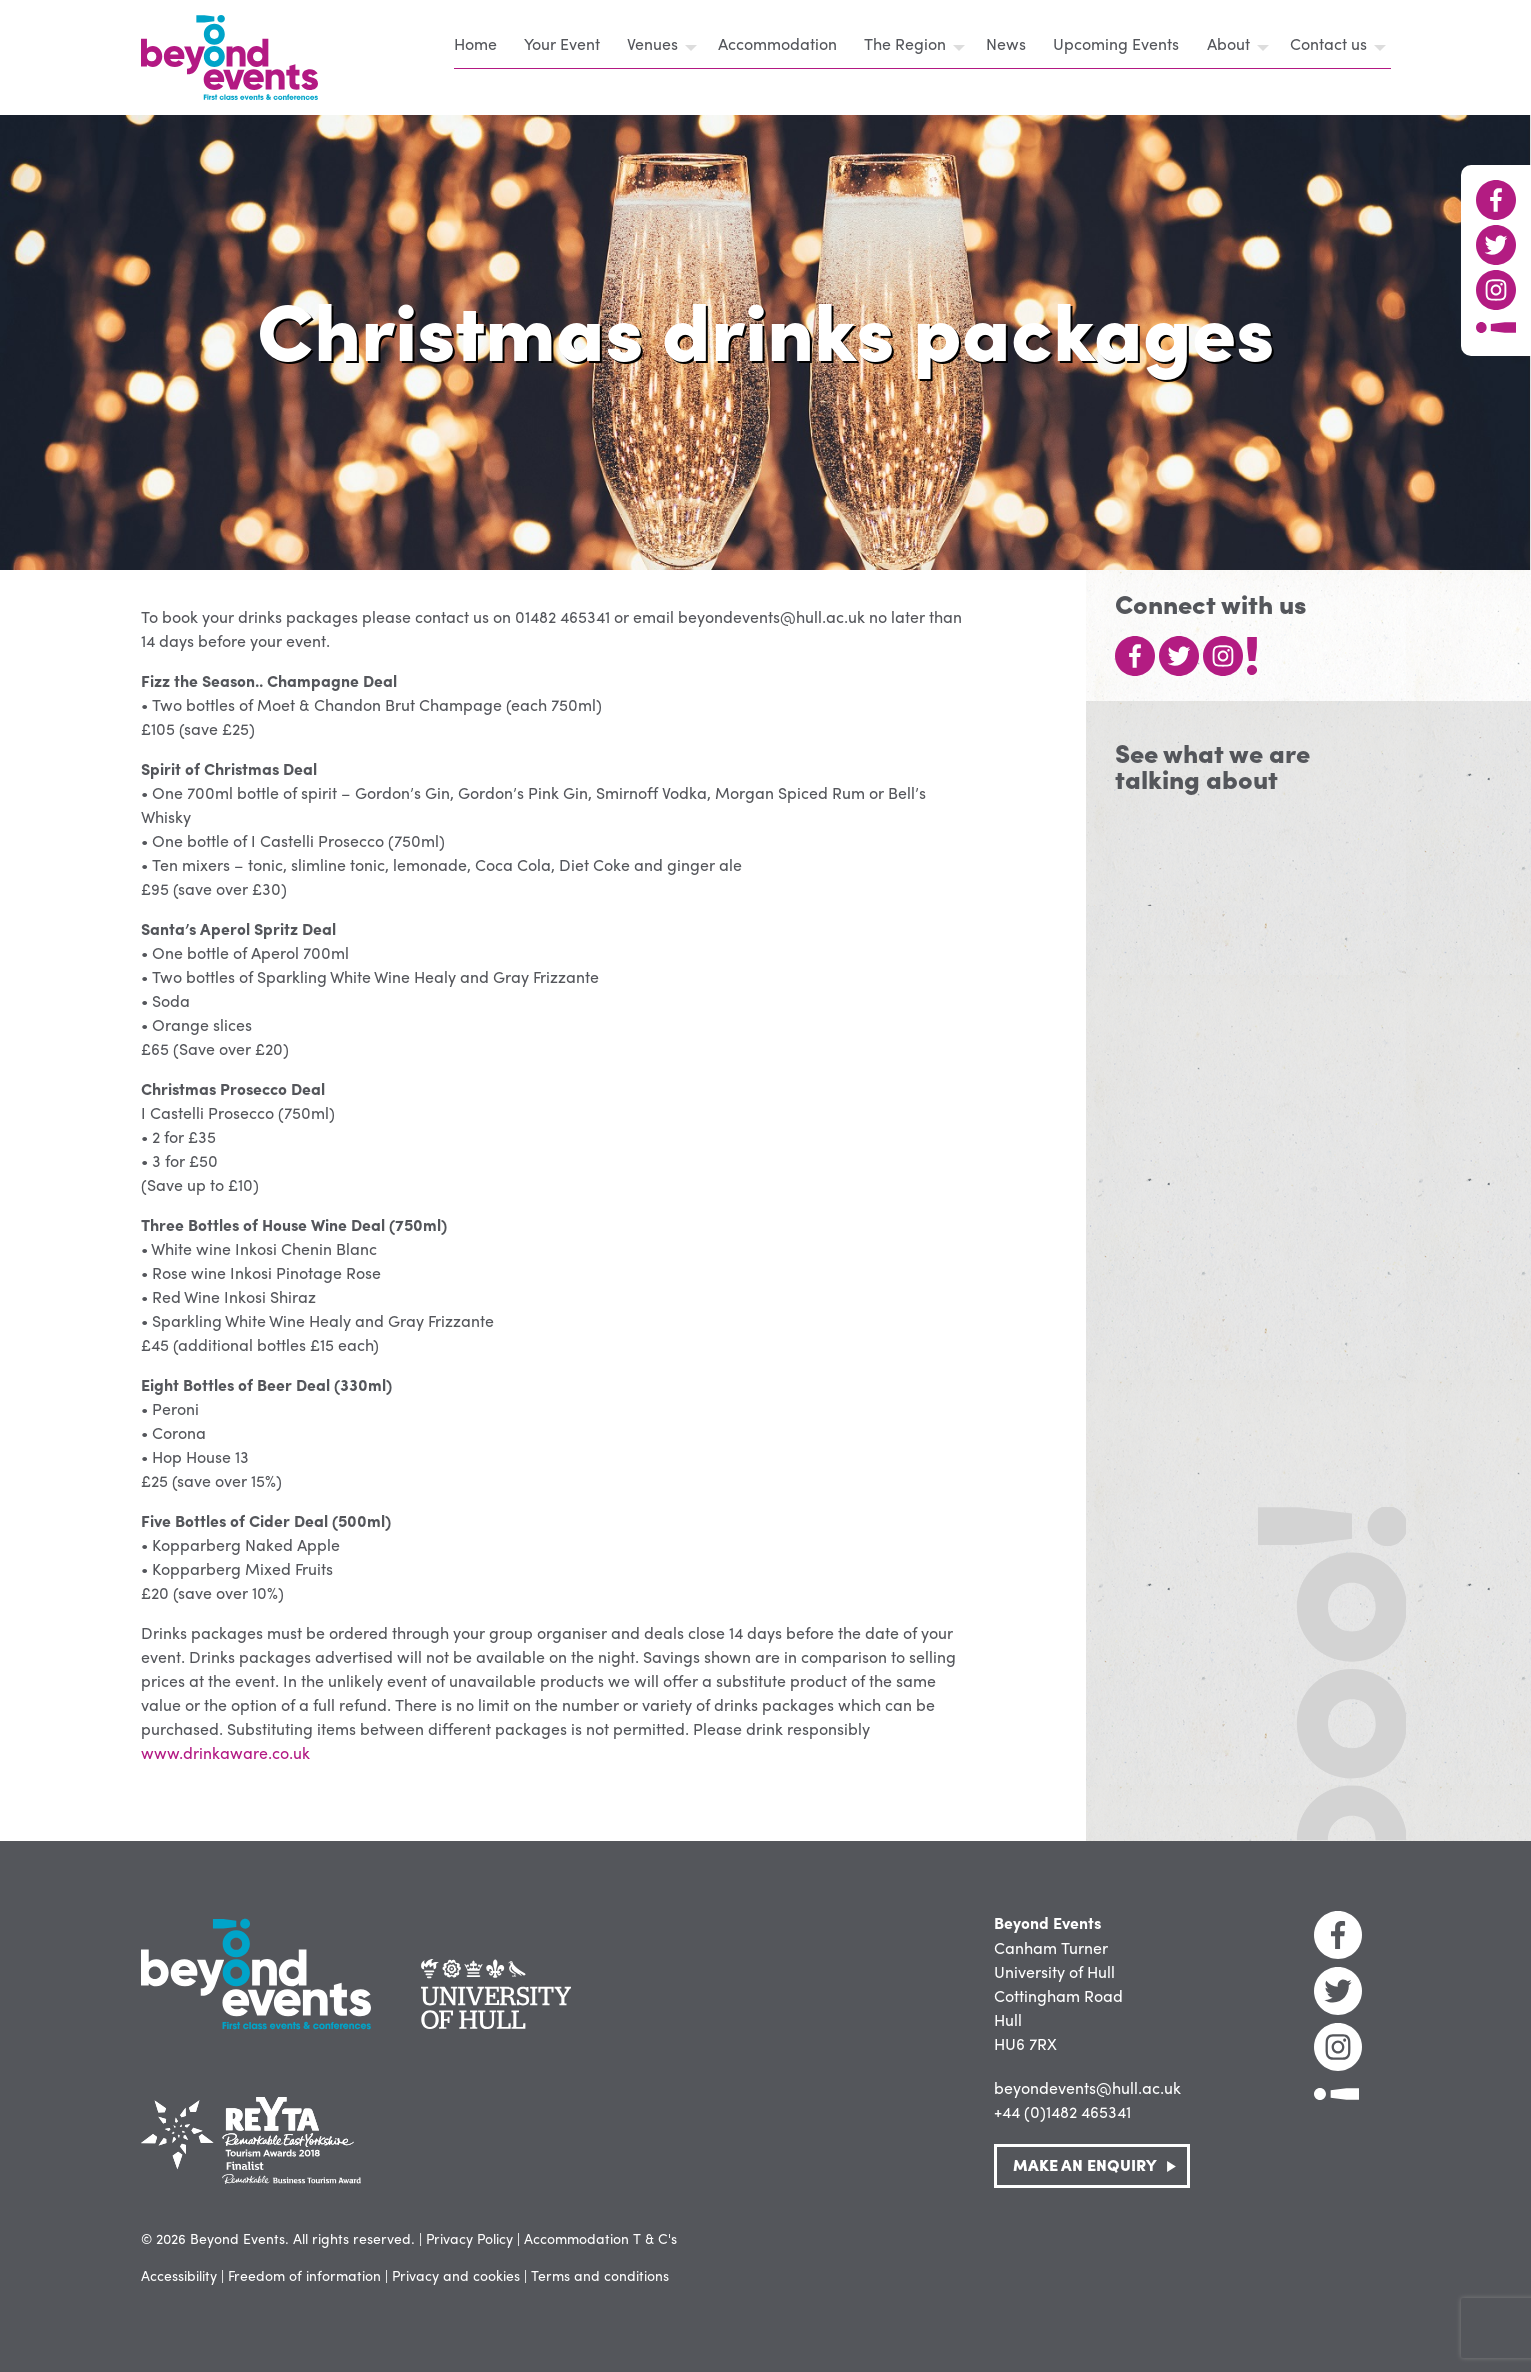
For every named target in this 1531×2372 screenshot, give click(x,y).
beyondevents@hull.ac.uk (1087, 2087)
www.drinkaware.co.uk (225, 1752)
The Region (905, 43)
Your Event (562, 43)
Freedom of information (304, 2275)
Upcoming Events (1116, 43)
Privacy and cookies (456, 2275)
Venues (652, 43)
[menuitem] (481, 46)
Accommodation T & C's (600, 2238)
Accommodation (777, 43)
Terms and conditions (600, 2275)
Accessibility (179, 2275)
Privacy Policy (469, 2238)
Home (475, 43)
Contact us (1328, 43)
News (1006, 43)
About (1228, 43)
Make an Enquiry (1085, 2164)
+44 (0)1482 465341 (1062, 2111)
